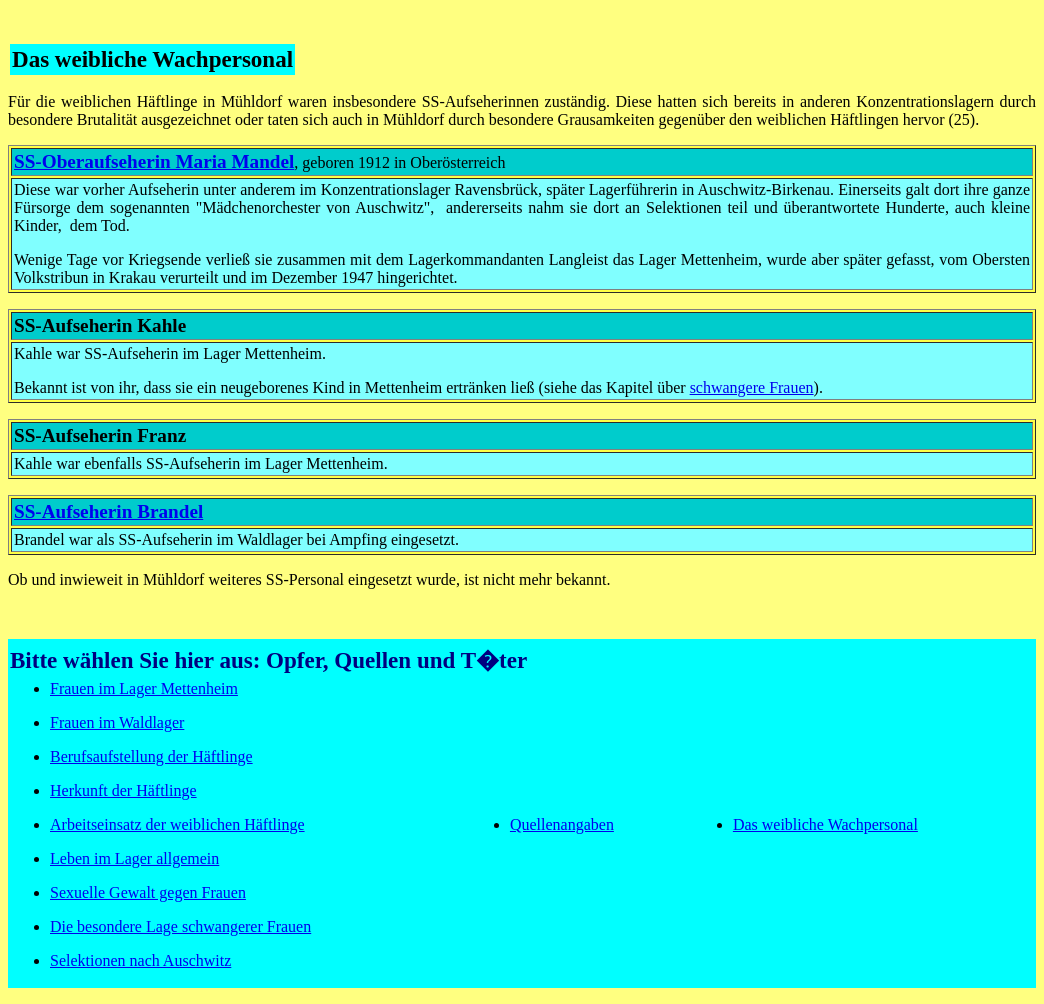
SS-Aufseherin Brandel (108, 511)
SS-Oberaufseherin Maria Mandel (154, 161)
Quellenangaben (562, 824)
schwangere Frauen (752, 387)
